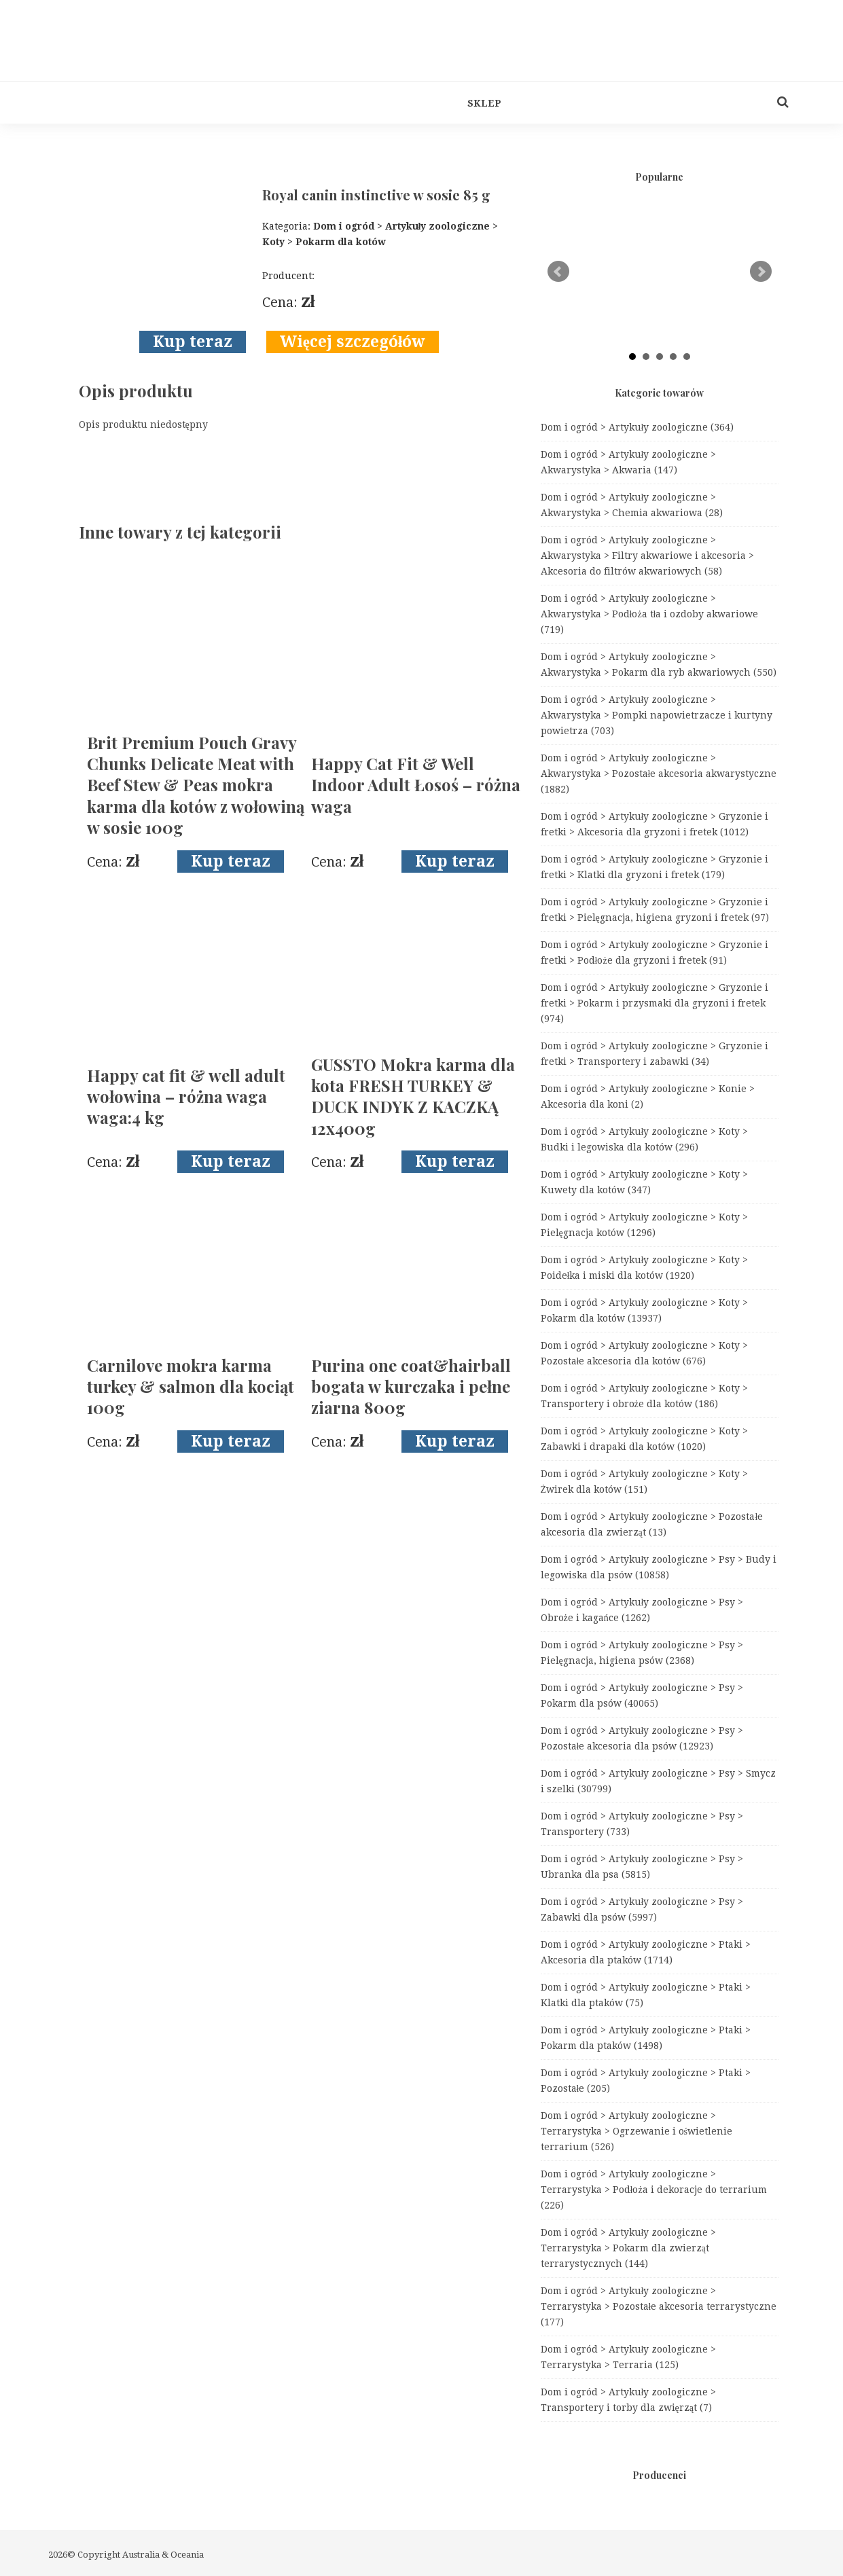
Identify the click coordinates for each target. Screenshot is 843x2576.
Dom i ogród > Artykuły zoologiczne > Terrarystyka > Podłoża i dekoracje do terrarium (654, 2190)
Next (761, 272)
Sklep (484, 103)
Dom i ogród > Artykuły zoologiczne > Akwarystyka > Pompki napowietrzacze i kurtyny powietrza (656, 715)
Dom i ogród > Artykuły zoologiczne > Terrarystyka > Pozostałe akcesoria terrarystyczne (659, 2306)
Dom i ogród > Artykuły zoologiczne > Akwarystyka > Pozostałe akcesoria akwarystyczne (659, 773)
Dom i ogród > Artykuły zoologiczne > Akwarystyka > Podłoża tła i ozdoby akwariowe (650, 614)
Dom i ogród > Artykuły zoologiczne (637, 427)
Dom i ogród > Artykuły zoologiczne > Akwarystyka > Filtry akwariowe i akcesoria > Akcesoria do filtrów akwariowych (647, 555)
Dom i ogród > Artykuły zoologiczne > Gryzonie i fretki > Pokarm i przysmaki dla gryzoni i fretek (655, 1003)
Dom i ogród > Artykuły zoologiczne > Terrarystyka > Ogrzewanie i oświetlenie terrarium (636, 2131)
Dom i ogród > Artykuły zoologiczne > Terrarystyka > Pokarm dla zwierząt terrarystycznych (629, 2248)
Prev (558, 272)
